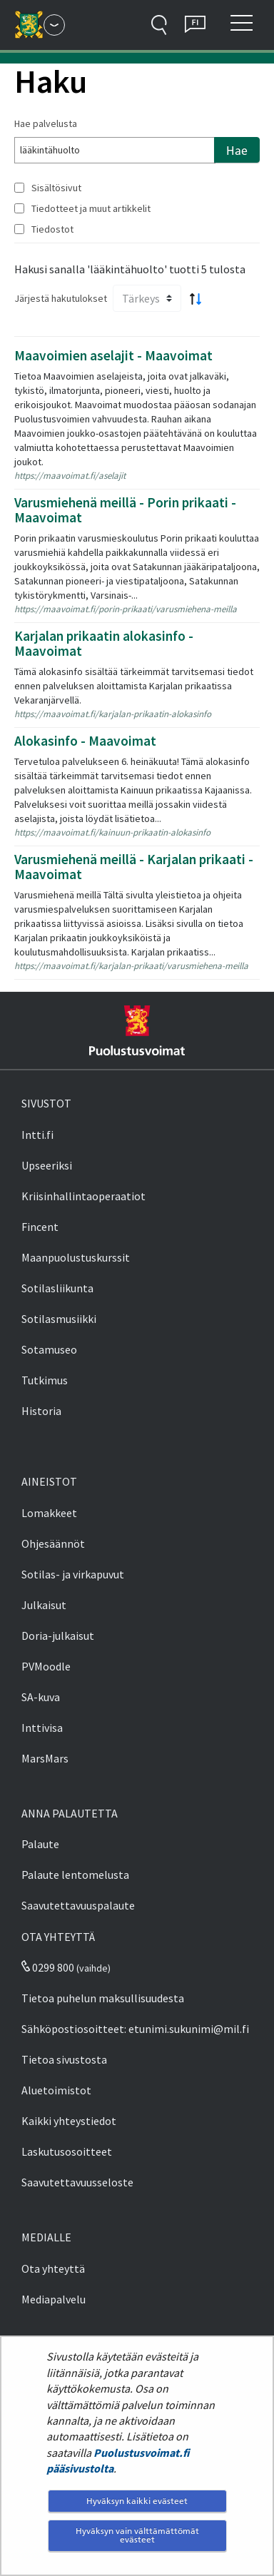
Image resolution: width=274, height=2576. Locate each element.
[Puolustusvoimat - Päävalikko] (54, 25)
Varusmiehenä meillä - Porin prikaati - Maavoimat (125, 510)
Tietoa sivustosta (64, 2059)
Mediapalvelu (53, 2299)
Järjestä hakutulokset (60, 298)
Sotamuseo (49, 1349)
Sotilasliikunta (57, 1288)
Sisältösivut (56, 187)
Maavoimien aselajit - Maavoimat (113, 355)
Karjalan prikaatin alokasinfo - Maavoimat (103, 643)
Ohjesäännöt (53, 1543)
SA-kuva (40, 1697)
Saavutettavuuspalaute (78, 1905)
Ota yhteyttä (53, 2268)
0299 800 (47, 1967)
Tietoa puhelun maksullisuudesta (102, 1998)
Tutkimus (44, 1380)
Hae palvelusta (45, 123)
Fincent (40, 1226)
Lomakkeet (49, 1513)
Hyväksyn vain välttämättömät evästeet (137, 2535)
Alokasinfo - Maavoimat (85, 740)
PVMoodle (46, 1666)
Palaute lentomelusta (75, 1874)
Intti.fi (37, 1134)
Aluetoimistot (56, 2090)
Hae (237, 150)
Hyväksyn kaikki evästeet (137, 2500)
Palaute (40, 1844)
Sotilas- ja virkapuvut (72, 1574)
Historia (41, 1411)
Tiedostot (52, 229)
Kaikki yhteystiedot (68, 2121)
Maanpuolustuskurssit (75, 1257)
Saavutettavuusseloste (77, 2182)
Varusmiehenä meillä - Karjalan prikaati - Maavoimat (133, 867)
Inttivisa (42, 1727)
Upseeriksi (46, 1165)
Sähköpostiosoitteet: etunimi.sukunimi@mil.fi (135, 2029)
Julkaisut (43, 1605)
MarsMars (44, 1758)
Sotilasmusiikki (58, 1319)
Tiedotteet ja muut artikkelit (91, 208)
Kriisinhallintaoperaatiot (83, 1196)
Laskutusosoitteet (66, 2151)
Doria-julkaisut (57, 1635)
